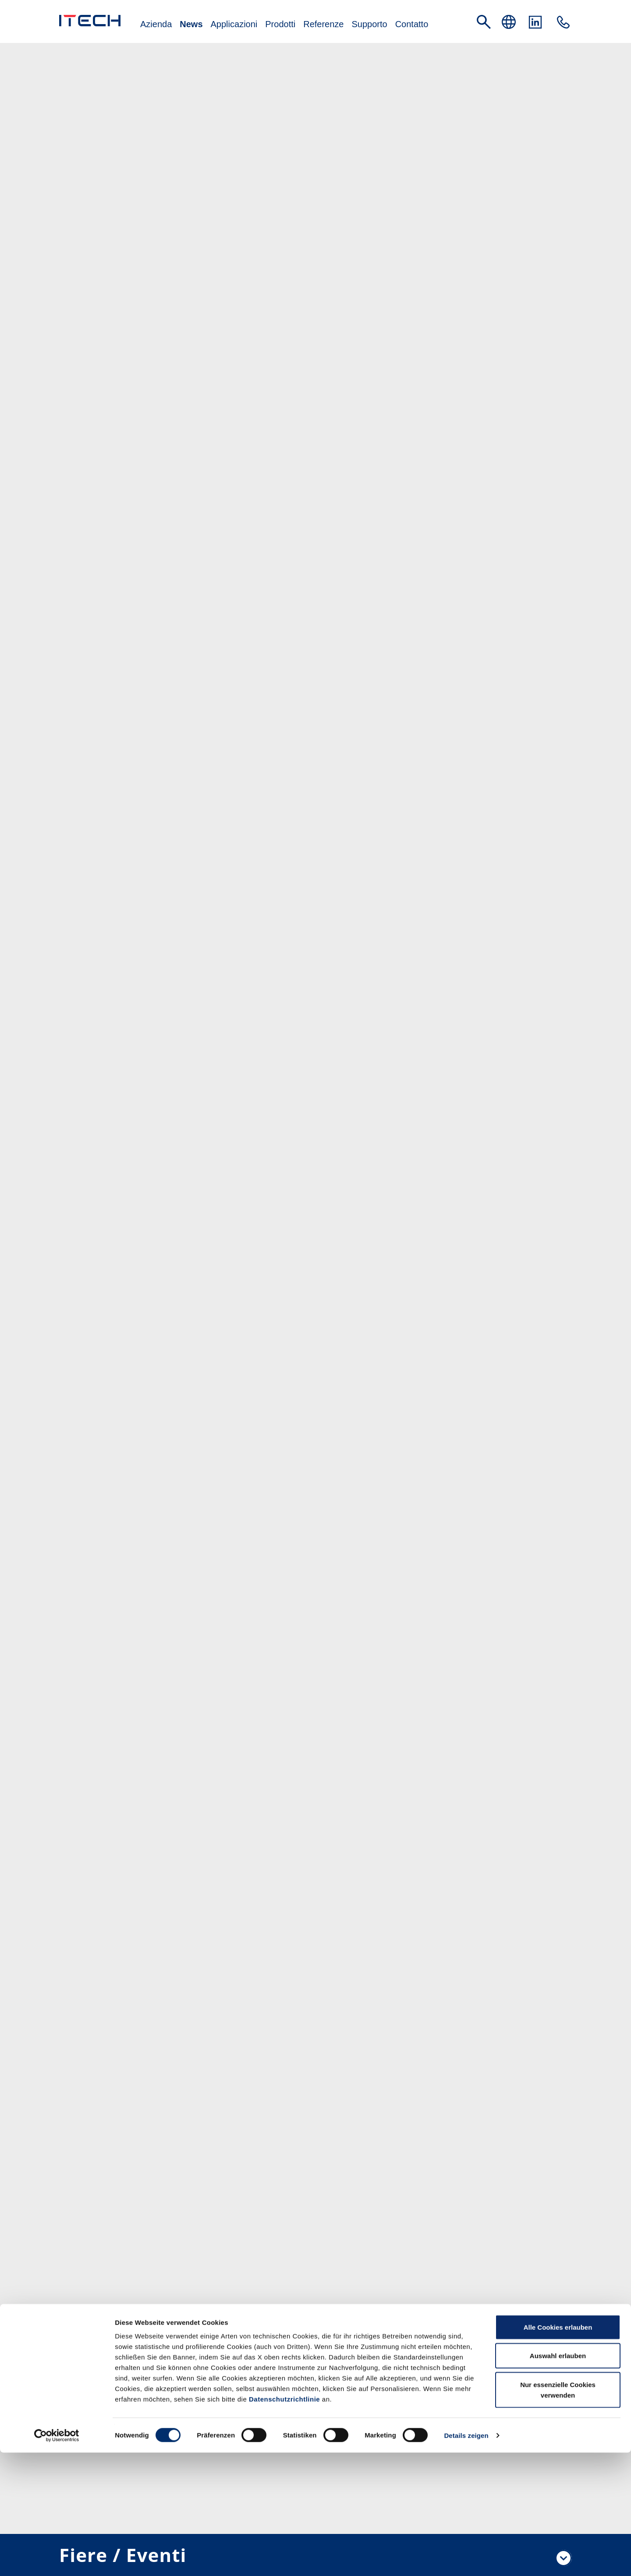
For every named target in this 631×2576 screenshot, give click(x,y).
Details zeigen (466, 2558)
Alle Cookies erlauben (558, 2450)
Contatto (412, 24)
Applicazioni (234, 24)
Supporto (369, 24)
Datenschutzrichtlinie (284, 2522)
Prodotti (280, 24)
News (191, 24)
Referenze (323, 24)
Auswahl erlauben (558, 2479)
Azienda (156, 24)
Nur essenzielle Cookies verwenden (558, 2513)
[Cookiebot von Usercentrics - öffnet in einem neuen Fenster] (56, 2558)
